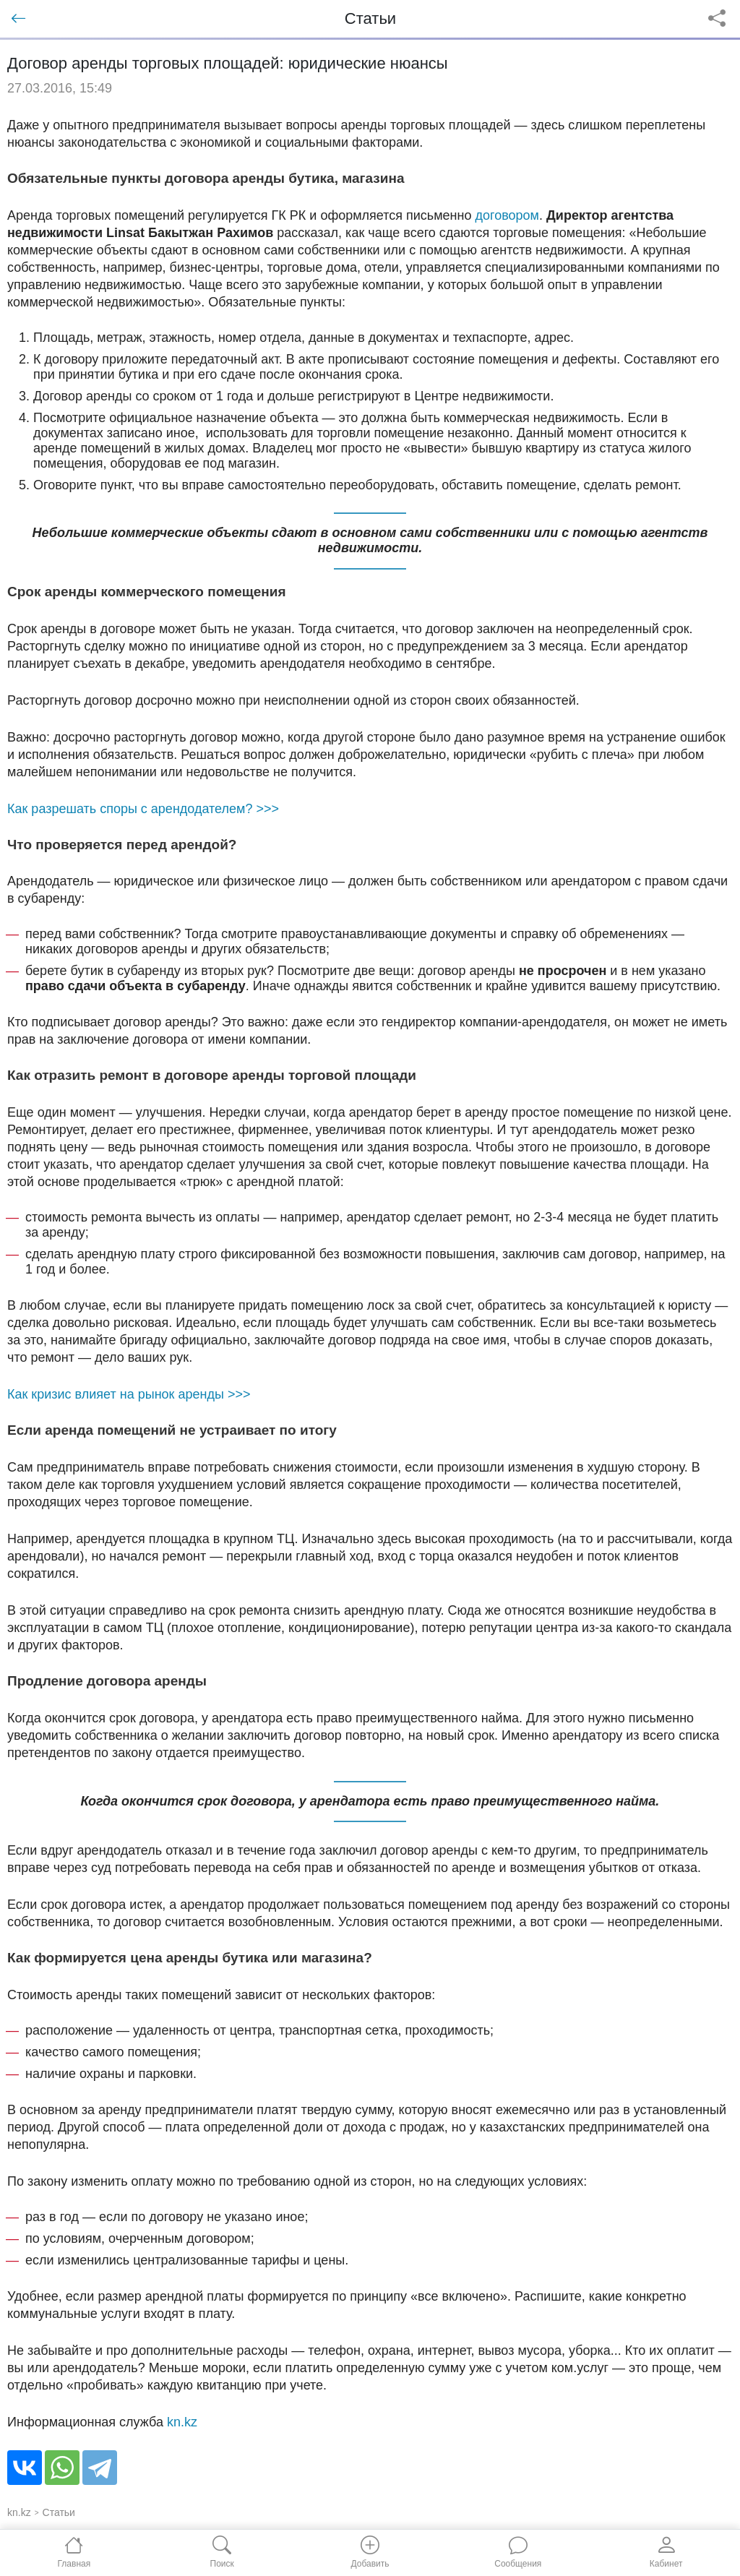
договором (507, 215)
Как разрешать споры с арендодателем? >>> (143, 809)
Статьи (59, 2512)
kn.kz (182, 2422)
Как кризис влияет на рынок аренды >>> (128, 1394)
